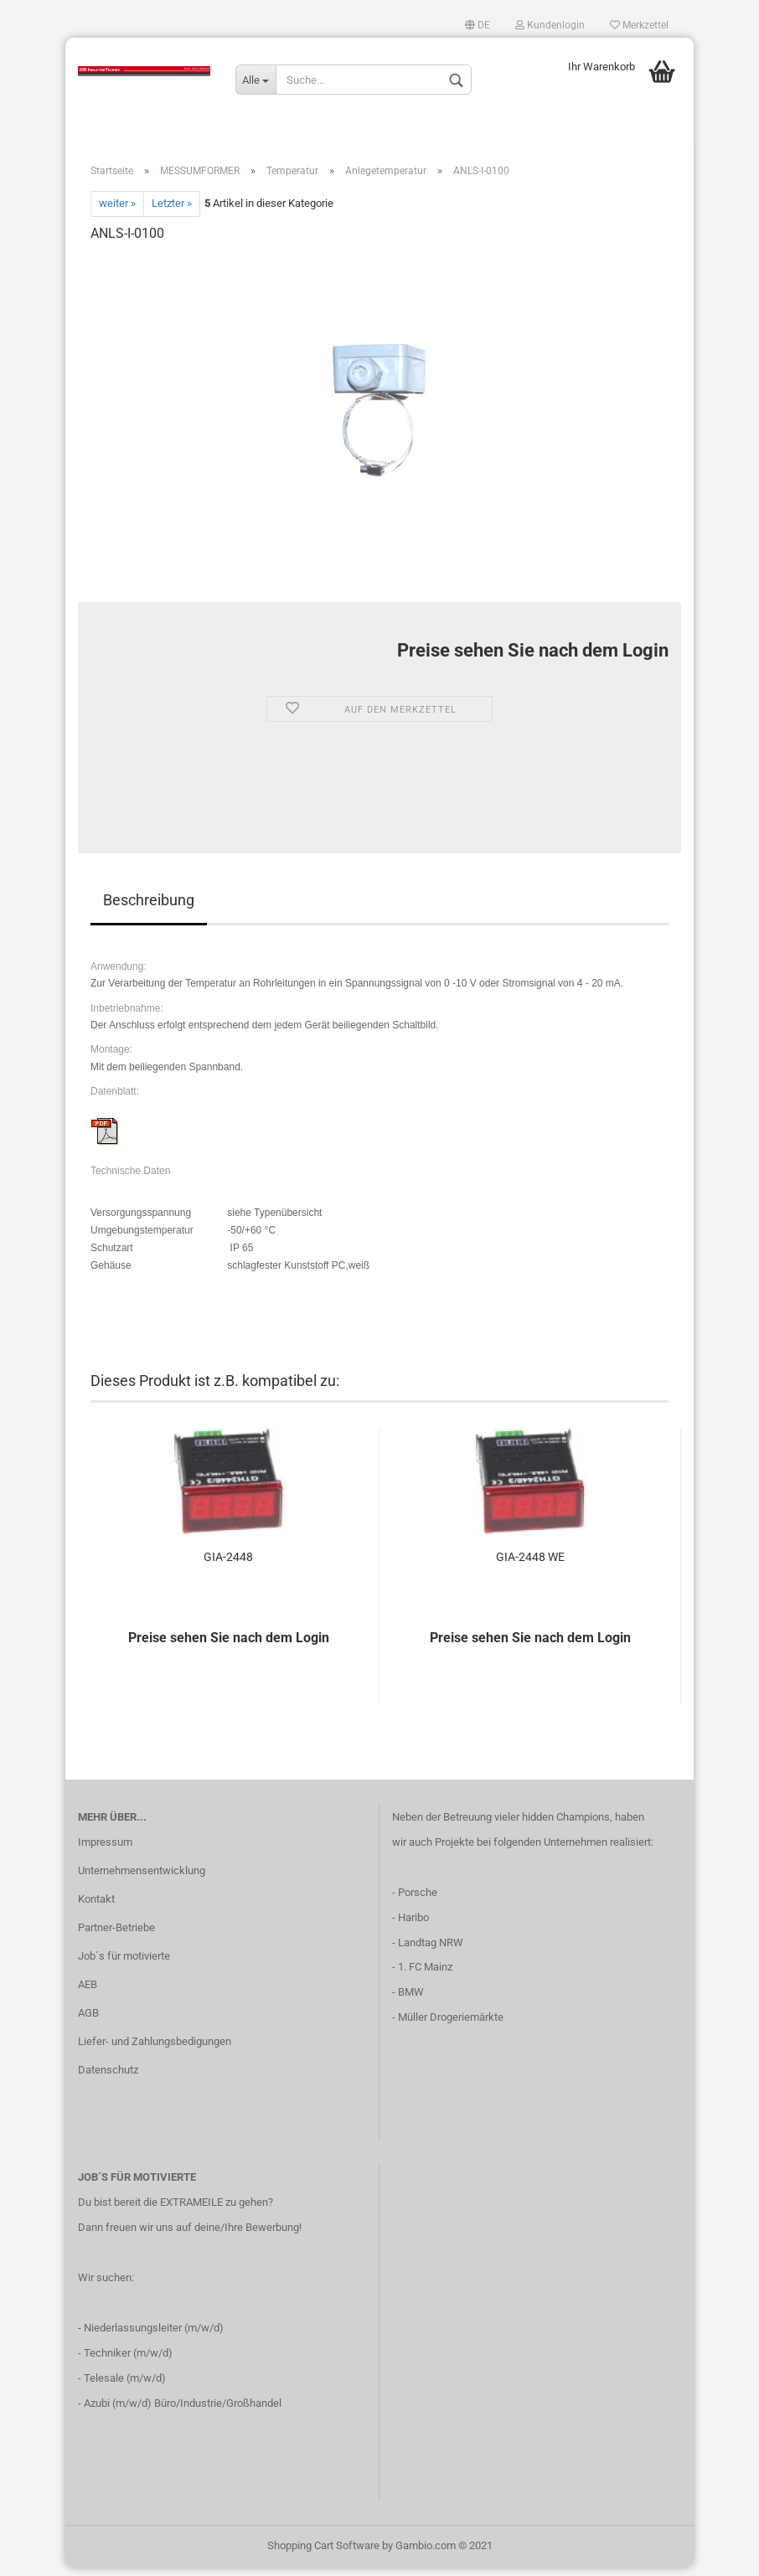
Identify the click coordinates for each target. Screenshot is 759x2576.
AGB (88, 2021)
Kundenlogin (550, 25)
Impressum (105, 1851)
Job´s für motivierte (124, 1964)
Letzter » (172, 212)
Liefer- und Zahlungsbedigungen (154, 2049)
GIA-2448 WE (530, 1565)
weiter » (117, 212)
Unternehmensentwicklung (141, 1879)
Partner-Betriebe (116, 1935)
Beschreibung (148, 908)
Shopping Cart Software (323, 2554)
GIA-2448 (228, 1565)
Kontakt (96, 1907)
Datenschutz (108, 2078)
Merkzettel (639, 25)
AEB (87, 1992)
